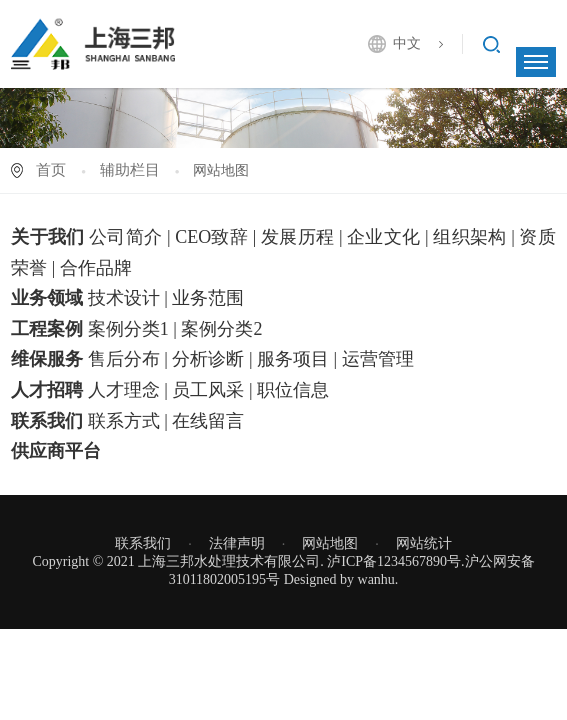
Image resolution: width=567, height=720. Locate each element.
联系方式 (124, 421)
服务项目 (293, 359)
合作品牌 (96, 268)
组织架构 (469, 237)
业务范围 (208, 298)
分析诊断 (208, 359)
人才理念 (124, 390)
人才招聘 (47, 390)
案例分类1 (128, 329)
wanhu (376, 579)
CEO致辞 (211, 237)
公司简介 (125, 237)
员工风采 (208, 390)
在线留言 (208, 421)
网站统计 (424, 543)
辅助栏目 (130, 170)
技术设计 (124, 298)
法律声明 (237, 543)
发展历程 (297, 237)
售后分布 (124, 359)
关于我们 (47, 237)
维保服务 (47, 359)
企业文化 (383, 237)
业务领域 (47, 298)
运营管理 (378, 359)
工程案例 (47, 329)
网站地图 (330, 543)
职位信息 (293, 390)
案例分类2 (221, 329)
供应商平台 (56, 451)
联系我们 (47, 421)
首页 (51, 170)
